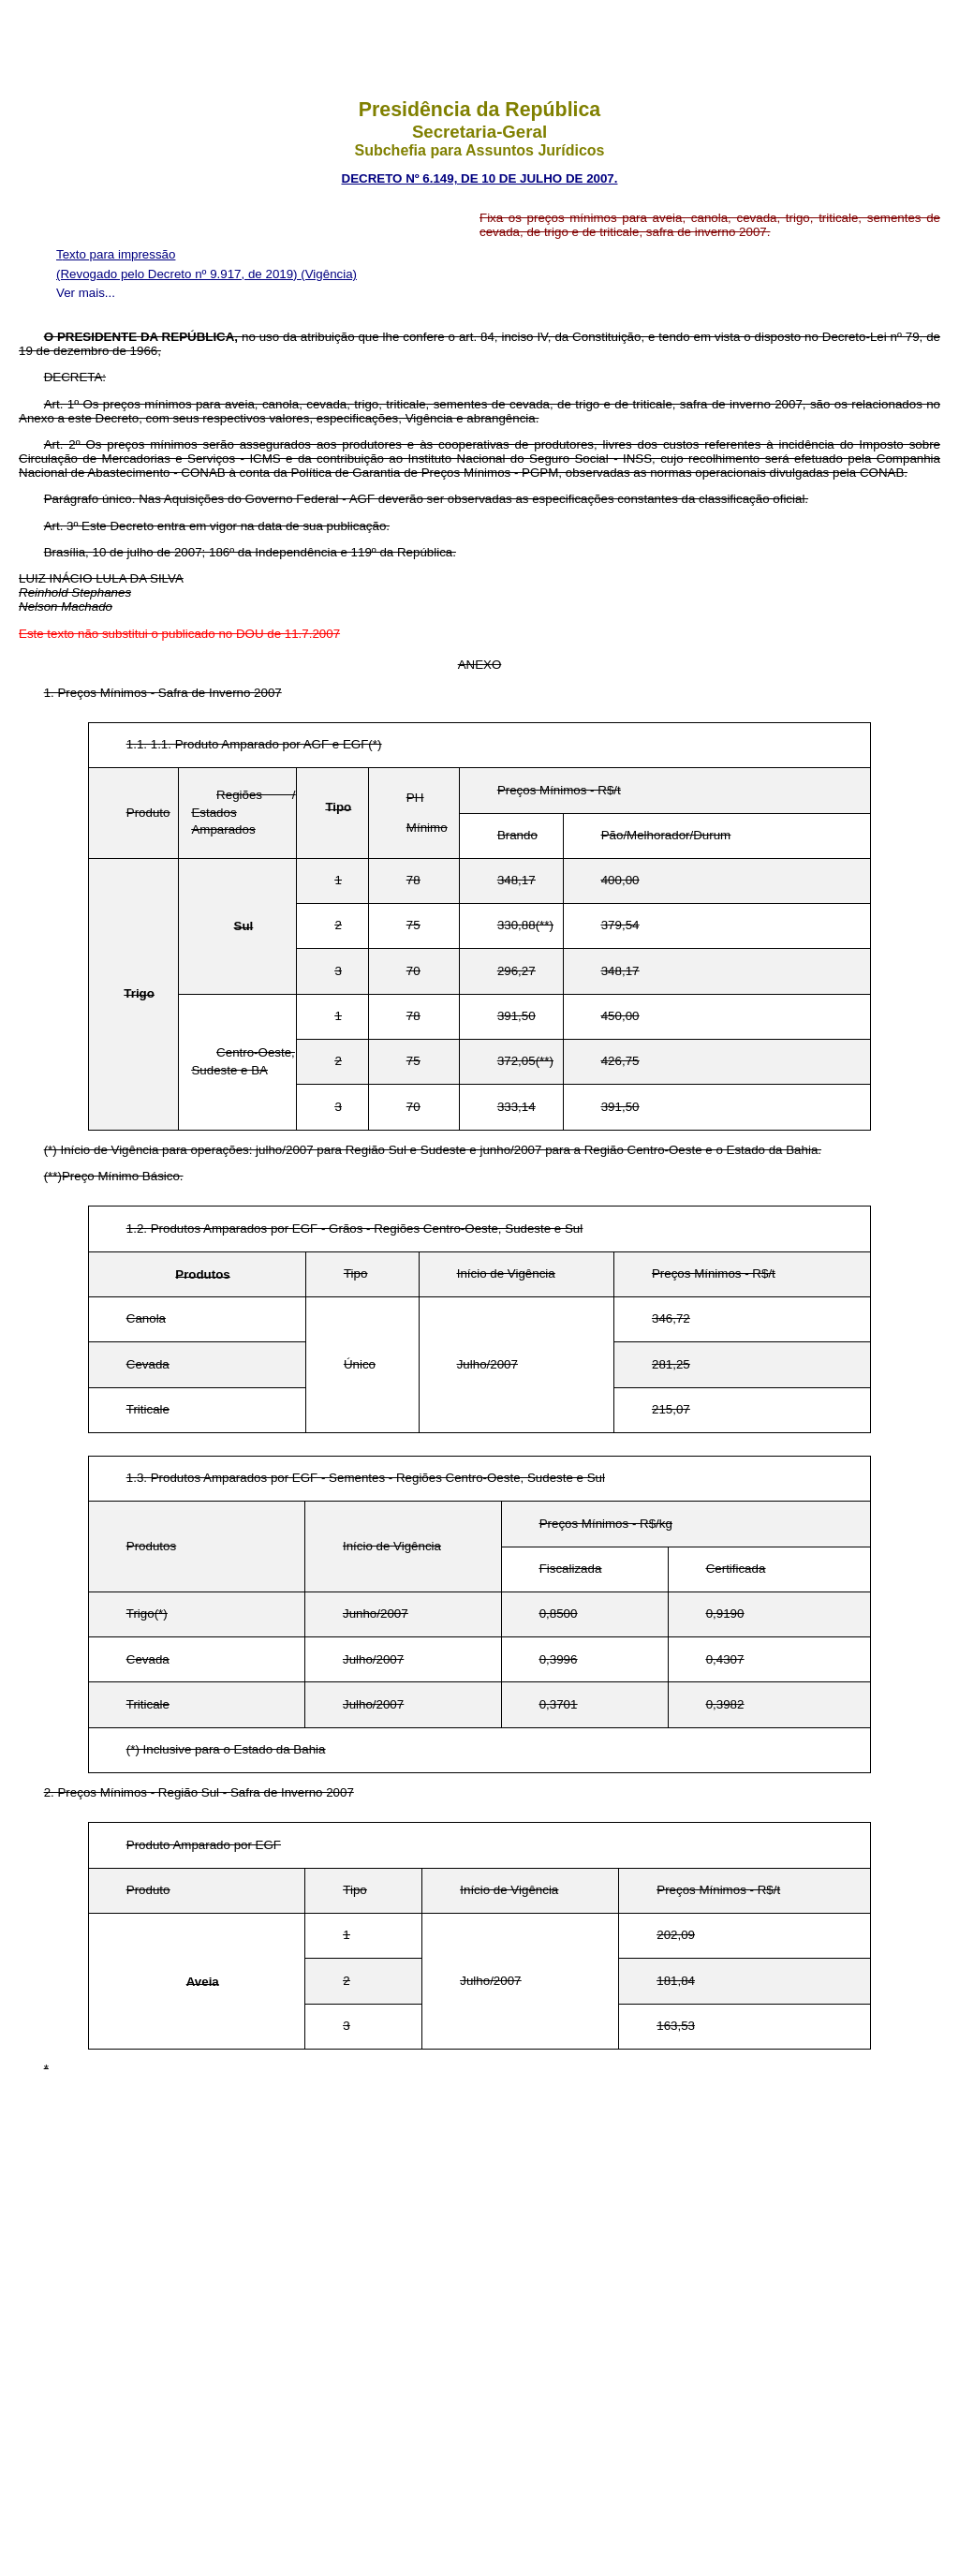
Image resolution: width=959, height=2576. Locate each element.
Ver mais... (85, 293)
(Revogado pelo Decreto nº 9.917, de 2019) (178, 274)
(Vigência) (329, 274)
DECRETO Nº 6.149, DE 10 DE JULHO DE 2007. (480, 178)
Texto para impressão (115, 254)
